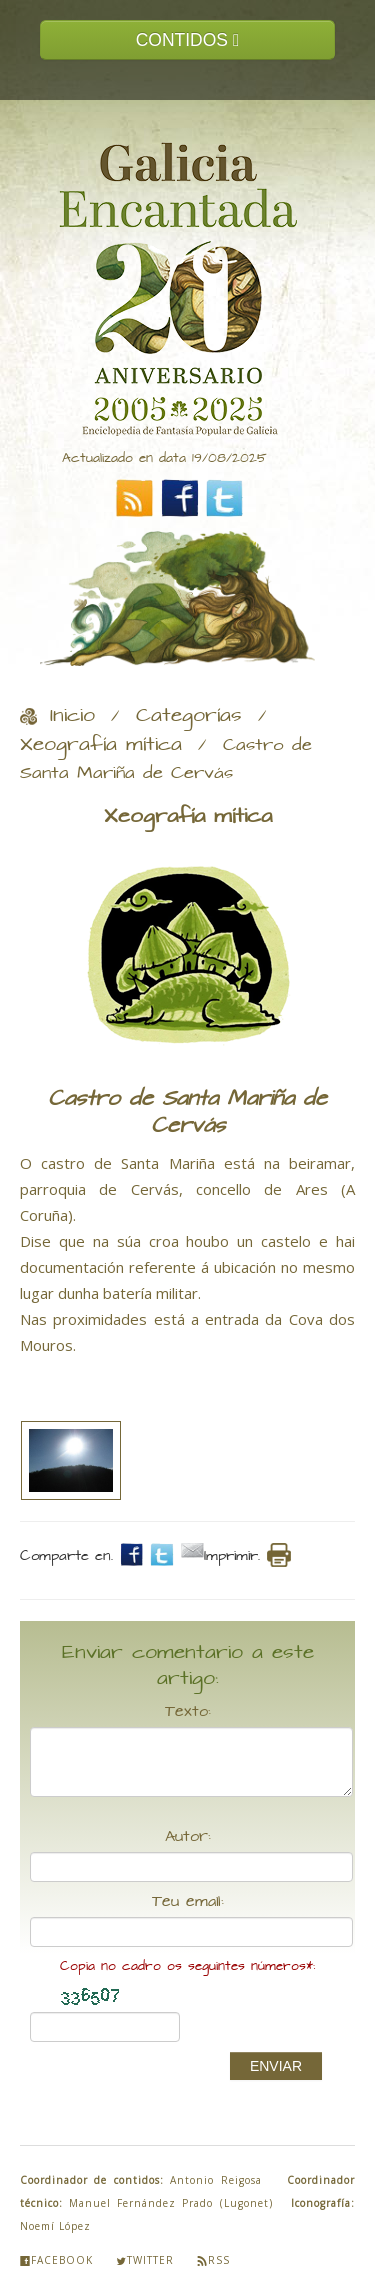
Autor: (188, 1837)
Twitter (145, 2260)
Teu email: (188, 1902)
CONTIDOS (188, 40)
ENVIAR (276, 2066)
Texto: (188, 1712)
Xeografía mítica (101, 745)
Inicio (72, 716)
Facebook (56, 2260)
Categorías (189, 716)
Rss (213, 2260)
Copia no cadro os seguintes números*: (187, 1966)
